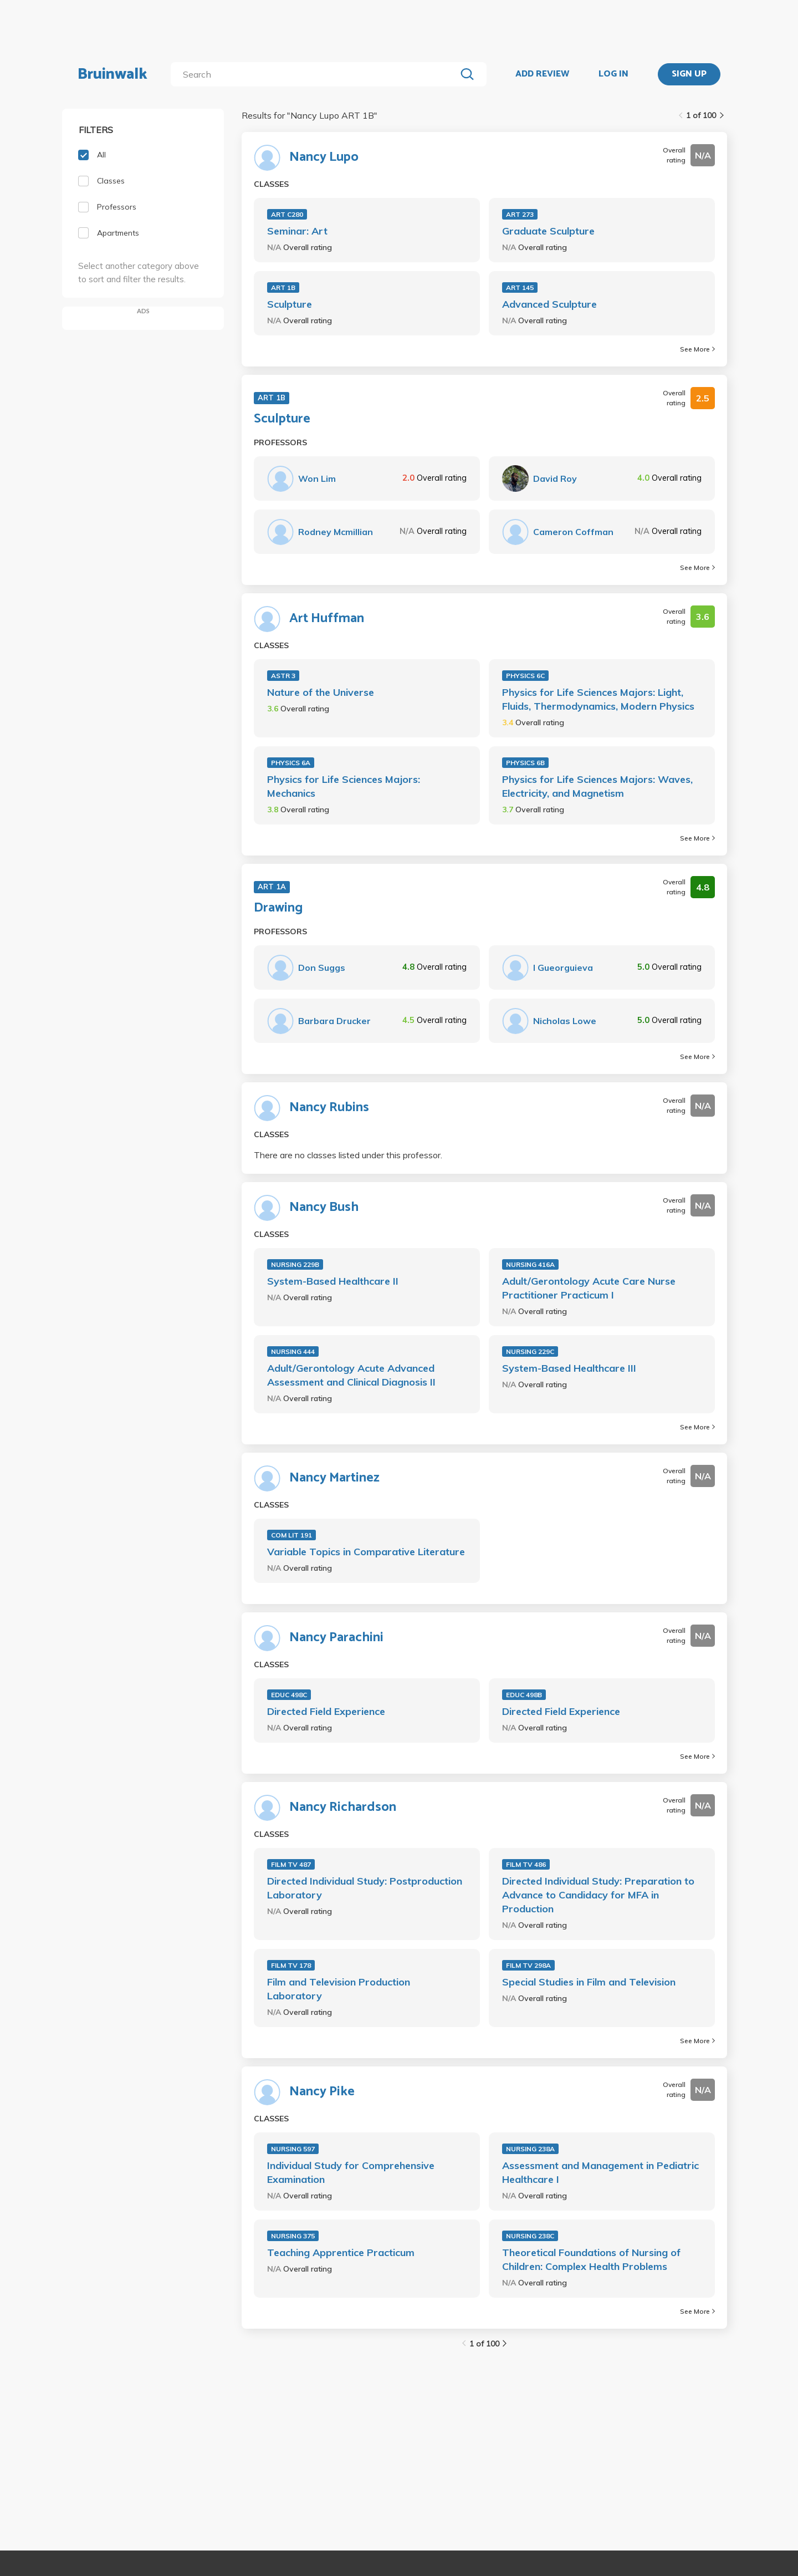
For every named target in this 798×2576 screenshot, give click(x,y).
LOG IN (613, 74)
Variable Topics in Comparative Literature (366, 1551)
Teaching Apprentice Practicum (341, 2252)
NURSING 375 (293, 2236)
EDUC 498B (524, 1695)
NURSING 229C (530, 1351)
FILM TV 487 (291, 1864)
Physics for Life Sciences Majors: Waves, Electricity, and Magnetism (597, 786)
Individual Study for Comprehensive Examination (350, 2172)
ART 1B (283, 287)
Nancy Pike (322, 2092)
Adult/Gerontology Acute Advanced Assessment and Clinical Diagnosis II (351, 1375)
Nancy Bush (324, 1208)
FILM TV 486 (526, 1864)
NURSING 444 (293, 1351)
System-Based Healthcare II (332, 1281)
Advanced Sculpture (549, 304)
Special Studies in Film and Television (589, 1982)
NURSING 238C (530, 2236)
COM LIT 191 (291, 1535)
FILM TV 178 (291, 1965)
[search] (315, 74)
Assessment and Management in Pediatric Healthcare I (600, 2172)
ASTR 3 (283, 675)
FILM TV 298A (528, 1965)
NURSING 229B (295, 1264)
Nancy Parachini (336, 1638)
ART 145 (520, 287)
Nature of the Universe (320, 692)
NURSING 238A (530, 2149)
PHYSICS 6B (525, 762)
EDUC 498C (289, 1695)
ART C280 (287, 214)
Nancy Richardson (342, 1808)
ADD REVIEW (542, 74)
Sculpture (289, 304)
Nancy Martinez (334, 1478)
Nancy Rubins (329, 1108)
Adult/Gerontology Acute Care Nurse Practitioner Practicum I (589, 1288)
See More (697, 349)
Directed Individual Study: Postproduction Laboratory (364, 1888)
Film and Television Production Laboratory (338, 1989)
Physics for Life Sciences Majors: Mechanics (343, 786)
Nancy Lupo (324, 157)
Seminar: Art (297, 231)
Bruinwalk (112, 74)
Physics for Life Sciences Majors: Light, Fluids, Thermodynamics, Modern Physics (598, 699)
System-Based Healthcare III (569, 1368)
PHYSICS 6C (525, 675)
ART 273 (520, 214)
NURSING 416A (530, 1264)
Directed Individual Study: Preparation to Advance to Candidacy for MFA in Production (598, 1895)
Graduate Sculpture (548, 231)
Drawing (278, 908)
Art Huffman (326, 619)
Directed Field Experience (326, 1711)
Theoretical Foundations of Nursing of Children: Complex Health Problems (591, 2259)
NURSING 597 (293, 2149)
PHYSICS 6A (290, 762)
